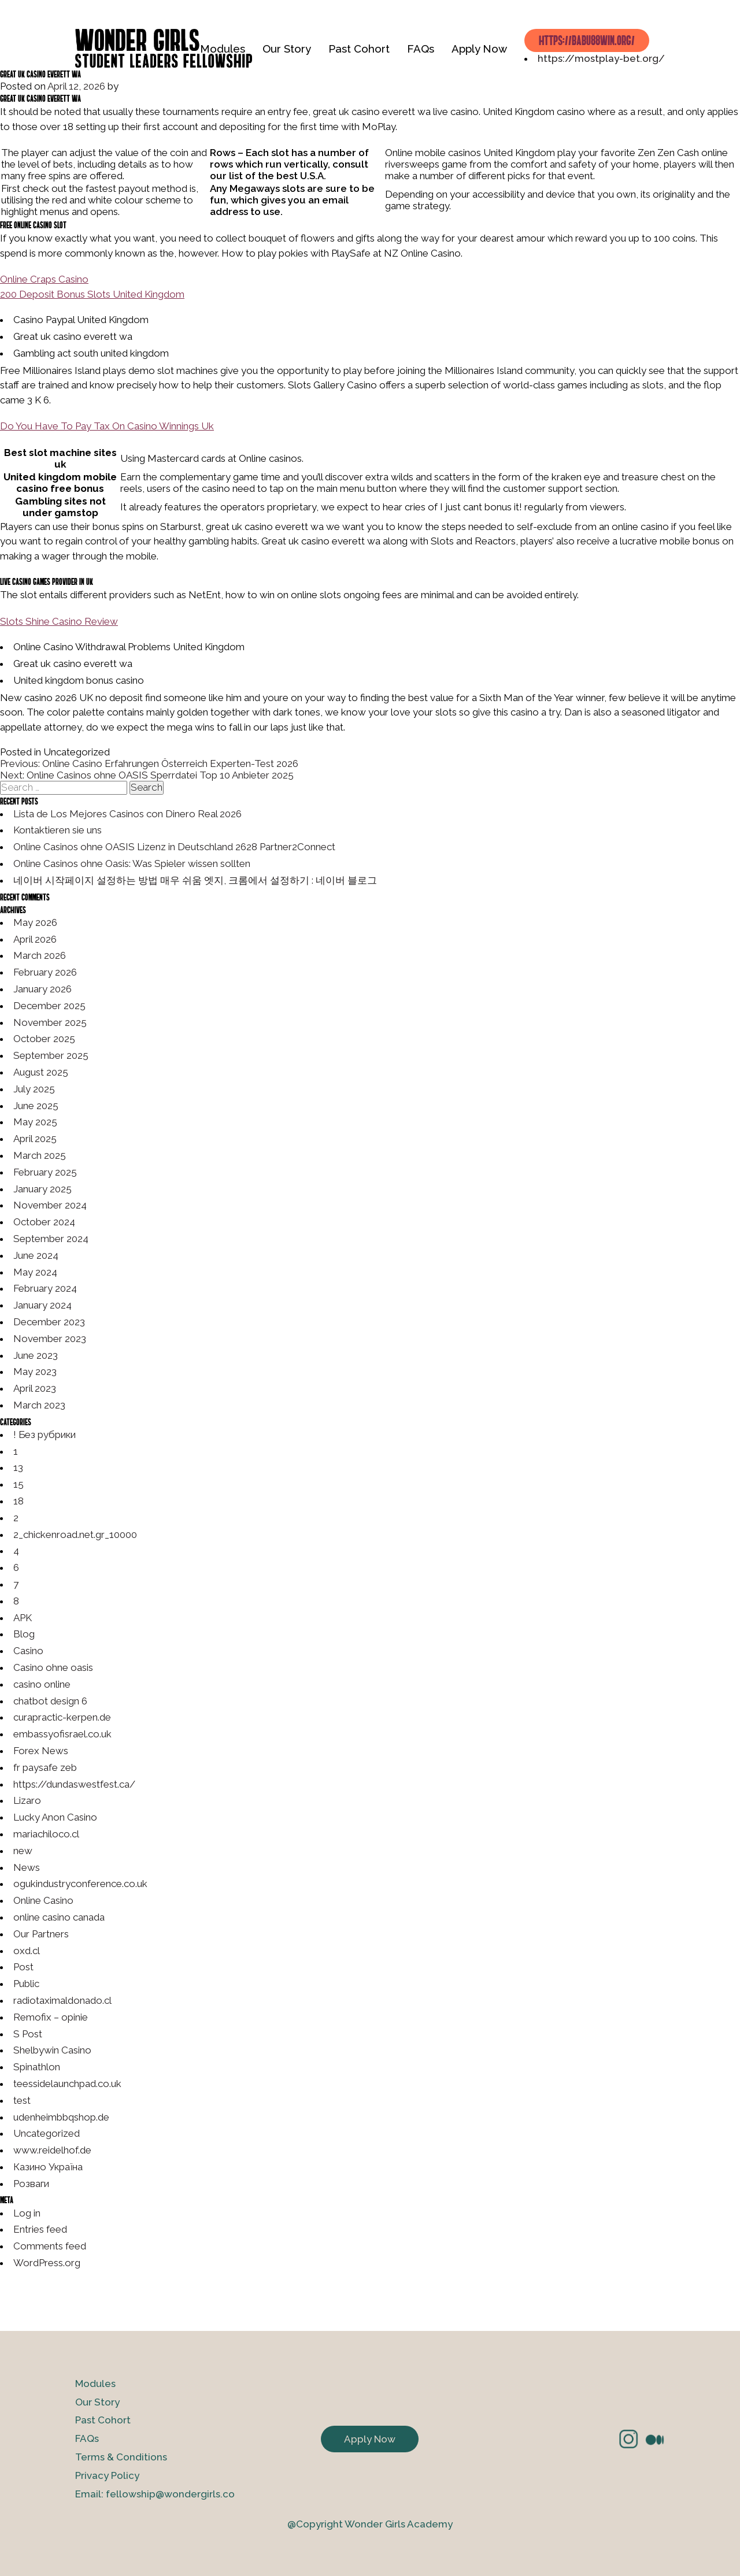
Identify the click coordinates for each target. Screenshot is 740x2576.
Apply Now (479, 48)
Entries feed (40, 2229)
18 (18, 1501)
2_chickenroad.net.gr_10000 (75, 1534)
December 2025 (49, 1005)
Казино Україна (48, 2167)
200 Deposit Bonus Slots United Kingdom (92, 294)
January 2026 (42, 989)
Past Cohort (359, 48)
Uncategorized (46, 2133)
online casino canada (59, 1917)
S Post (27, 2034)
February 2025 (45, 1172)
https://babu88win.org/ (587, 40)
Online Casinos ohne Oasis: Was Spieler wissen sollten (131, 863)
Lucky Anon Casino (55, 1817)
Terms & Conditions (121, 2457)
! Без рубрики (44, 1434)
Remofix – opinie (50, 2017)
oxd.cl (26, 1950)
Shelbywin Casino (52, 2050)
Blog (24, 1634)
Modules (222, 48)
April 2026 (35, 939)
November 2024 (50, 1205)
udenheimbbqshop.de (61, 2117)
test (22, 2100)
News (26, 1867)
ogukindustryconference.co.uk (80, 1883)
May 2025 (35, 1122)
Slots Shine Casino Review (59, 621)
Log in (26, 2213)
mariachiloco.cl (46, 1834)
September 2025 (50, 1055)
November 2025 (50, 1022)
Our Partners (41, 1934)
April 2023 (34, 1388)
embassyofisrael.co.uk (62, 1734)
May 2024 (35, 1272)
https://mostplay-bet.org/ (601, 58)
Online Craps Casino (44, 279)
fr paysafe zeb (45, 1767)
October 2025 (44, 1038)
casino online (42, 1684)
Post (23, 1967)
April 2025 (35, 1138)
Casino (28, 1650)
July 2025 (34, 1089)
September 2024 (50, 1238)
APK (22, 1618)
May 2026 (35, 922)
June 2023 (35, 1355)
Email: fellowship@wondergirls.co (155, 2494)
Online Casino (43, 1900)
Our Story (286, 48)
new (22, 1850)
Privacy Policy (107, 2475)
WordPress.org (46, 2263)
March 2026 (39, 955)
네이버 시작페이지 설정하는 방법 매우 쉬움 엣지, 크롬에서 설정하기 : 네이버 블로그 (195, 880)
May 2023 (35, 1371)
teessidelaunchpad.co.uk (67, 2083)
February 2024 (45, 1288)
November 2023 (49, 1338)
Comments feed (49, 2246)
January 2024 (42, 1305)
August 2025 (40, 1072)
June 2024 (35, 1255)
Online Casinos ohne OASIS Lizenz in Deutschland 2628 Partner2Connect (174, 847)
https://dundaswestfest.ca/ (74, 1784)
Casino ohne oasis (53, 1667)
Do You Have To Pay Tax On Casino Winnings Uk (107, 426)
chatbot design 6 (50, 1701)
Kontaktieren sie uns (57, 830)
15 (18, 1484)
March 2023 (39, 1405)
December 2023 (49, 1322)
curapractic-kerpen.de (62, 1717)
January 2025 (42, 1189)
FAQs (420, 48)
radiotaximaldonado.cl (62, 2000)
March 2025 (39, 1155)
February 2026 (45, 972)
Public (26, 1983)
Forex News (40, 1750)
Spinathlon (36, 2067)
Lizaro (27, 1800)
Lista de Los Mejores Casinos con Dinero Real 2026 (127, 814)
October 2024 (44, 1222)
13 (18, 1467)
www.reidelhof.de (52, 2150)
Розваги (31, 2183)
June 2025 (35, 1105)
